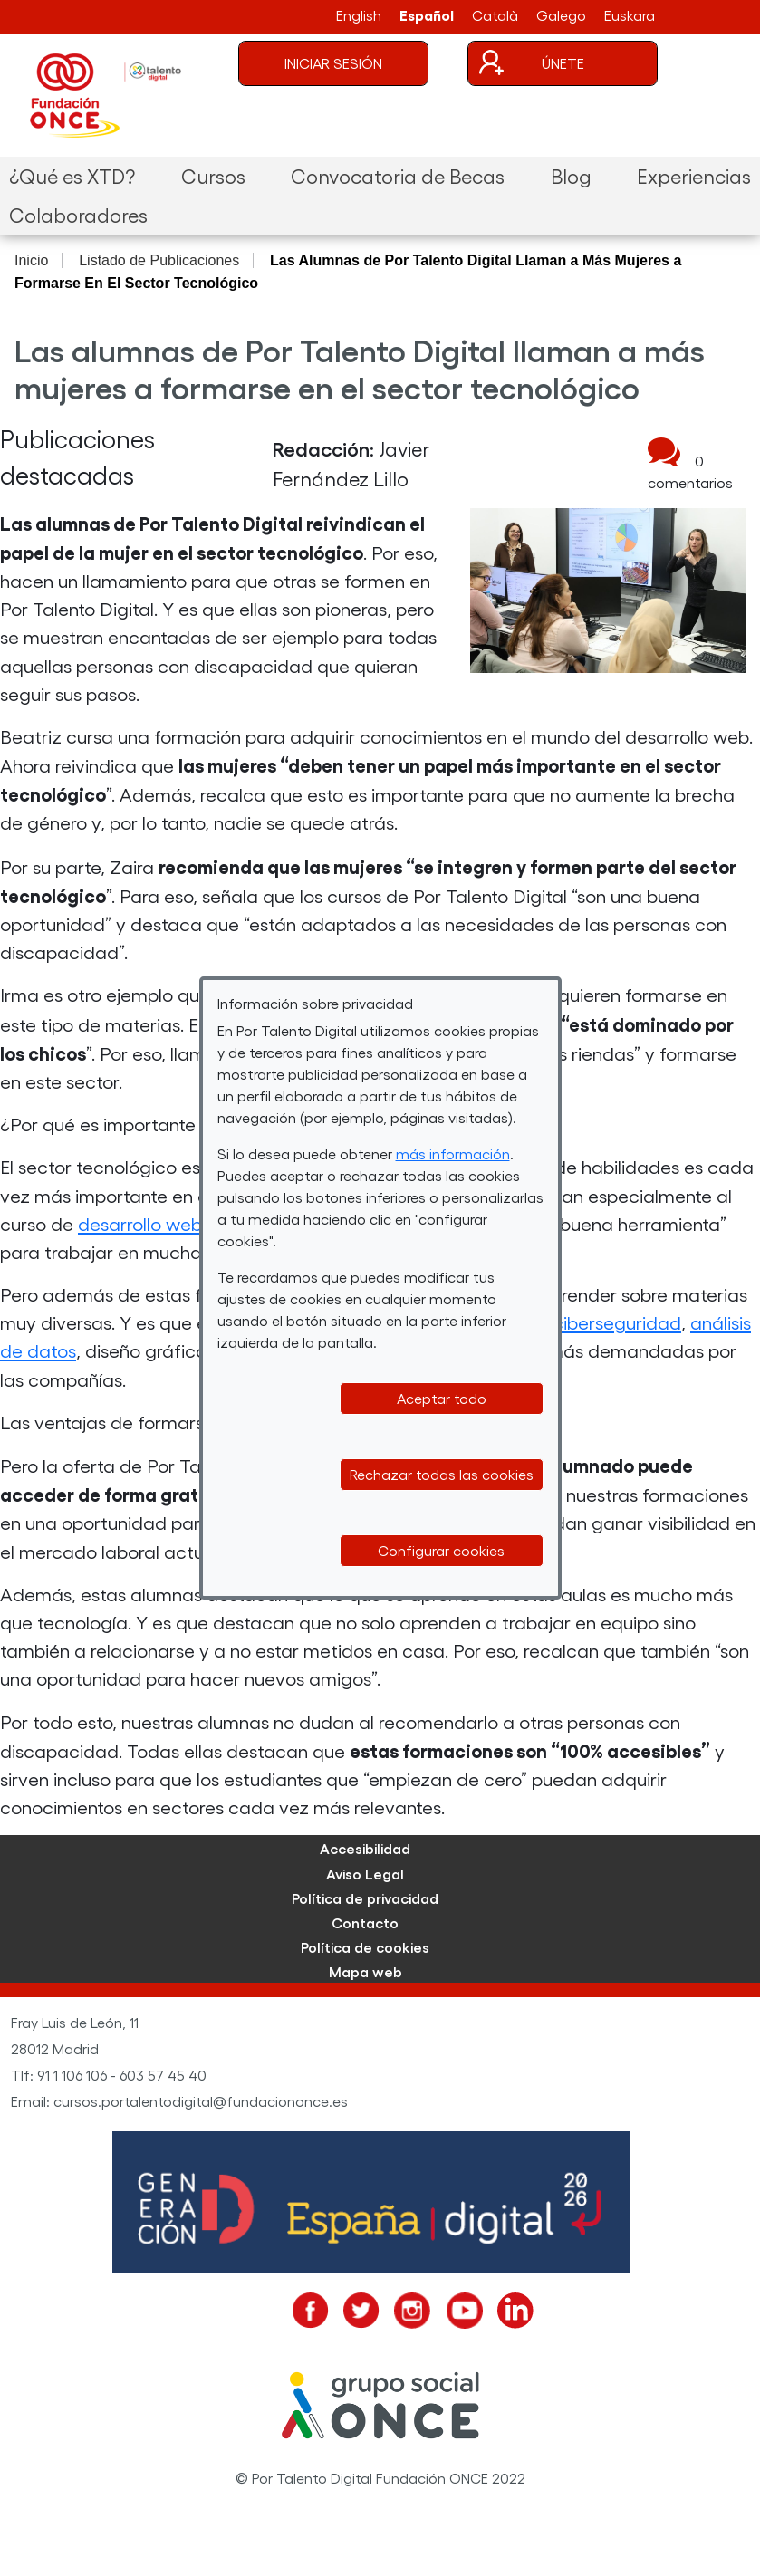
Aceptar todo (441, 1398)
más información (453, 1153)
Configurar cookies (441, 1550)
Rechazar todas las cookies (442, 1474)
